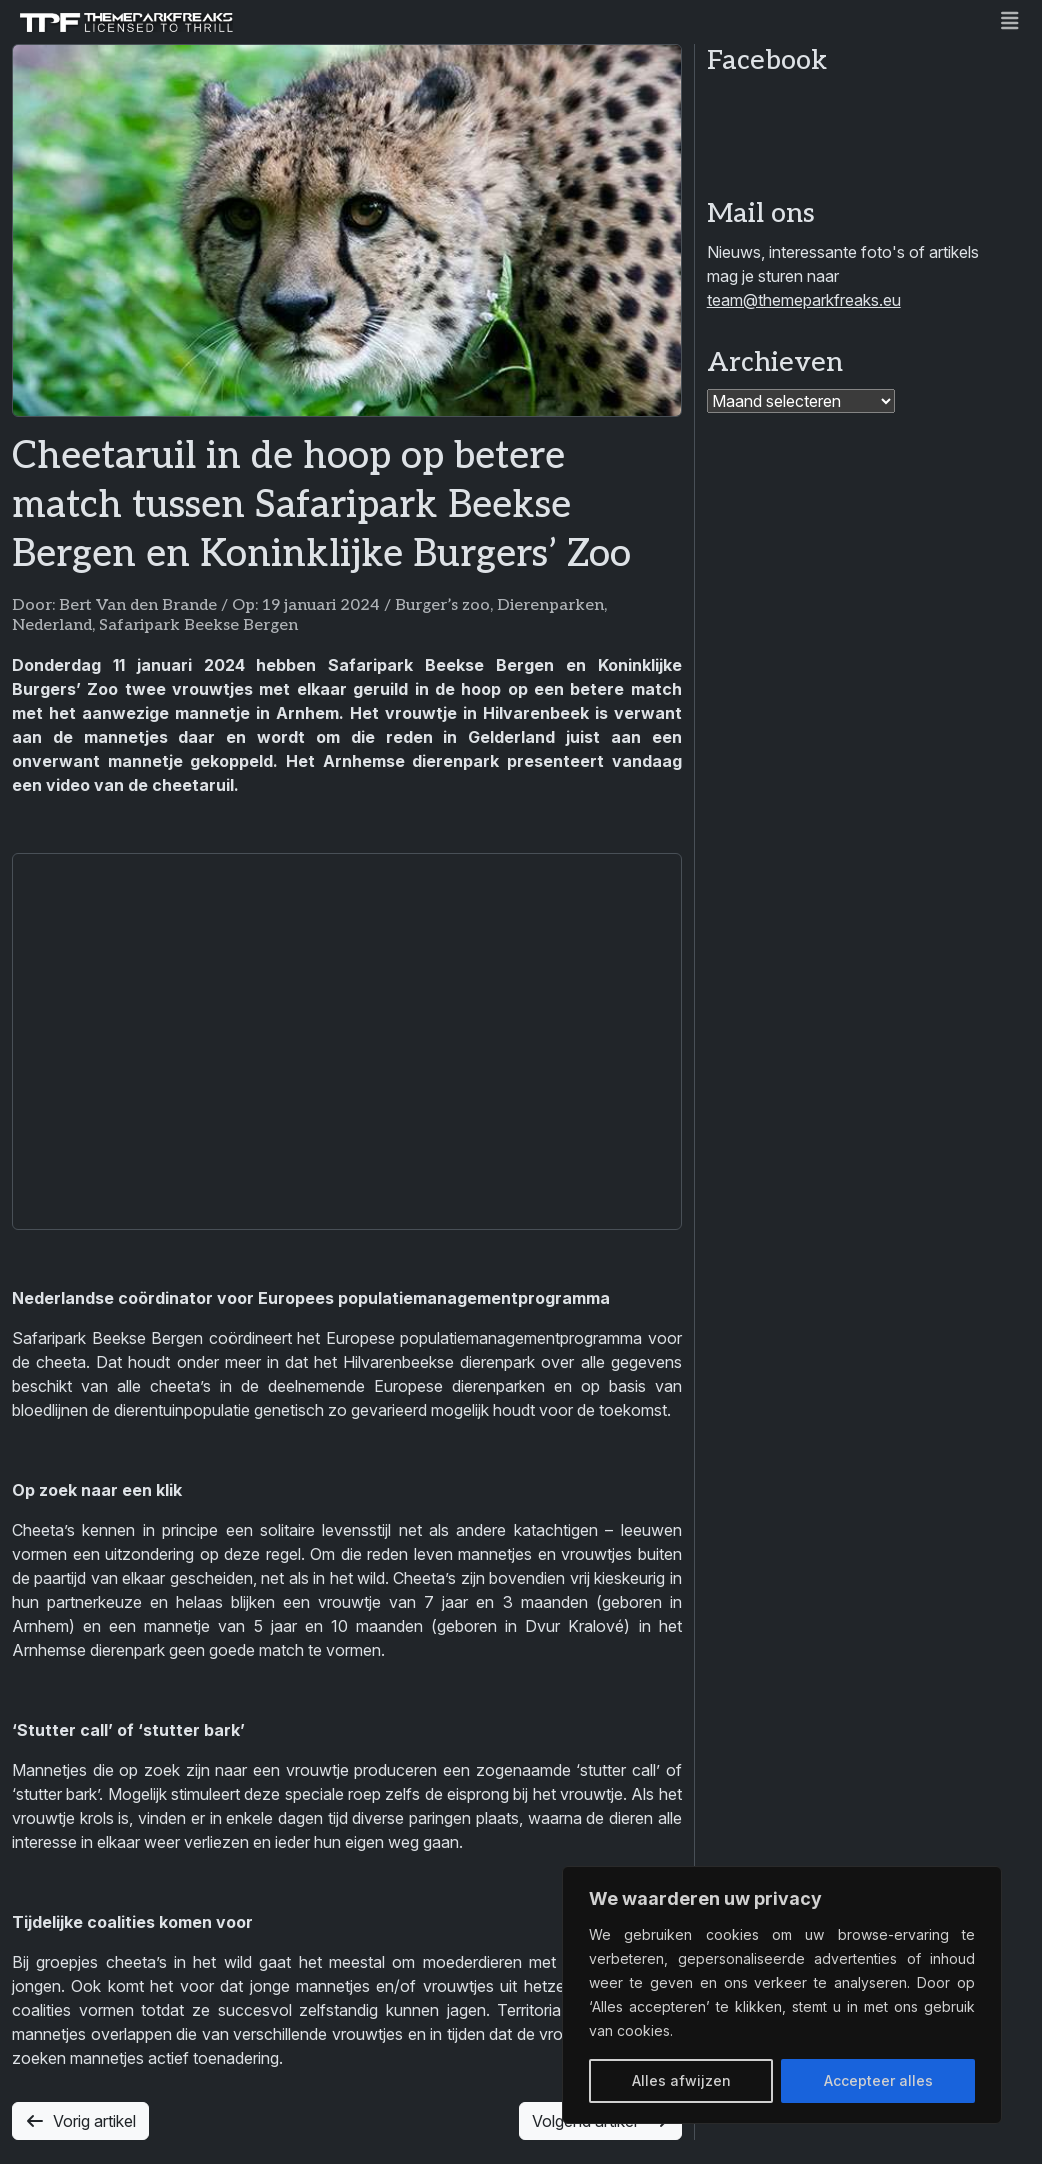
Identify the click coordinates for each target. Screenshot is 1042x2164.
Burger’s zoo (442, 605)
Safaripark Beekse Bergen (198, 625)
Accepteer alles (878, 2080)
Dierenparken (550, 605)
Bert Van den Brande (138, 605)
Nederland (52, 625)
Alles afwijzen (681, 2080)
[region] (782, 1995)
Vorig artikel (80, 2121)
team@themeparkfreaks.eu (804, 300)
